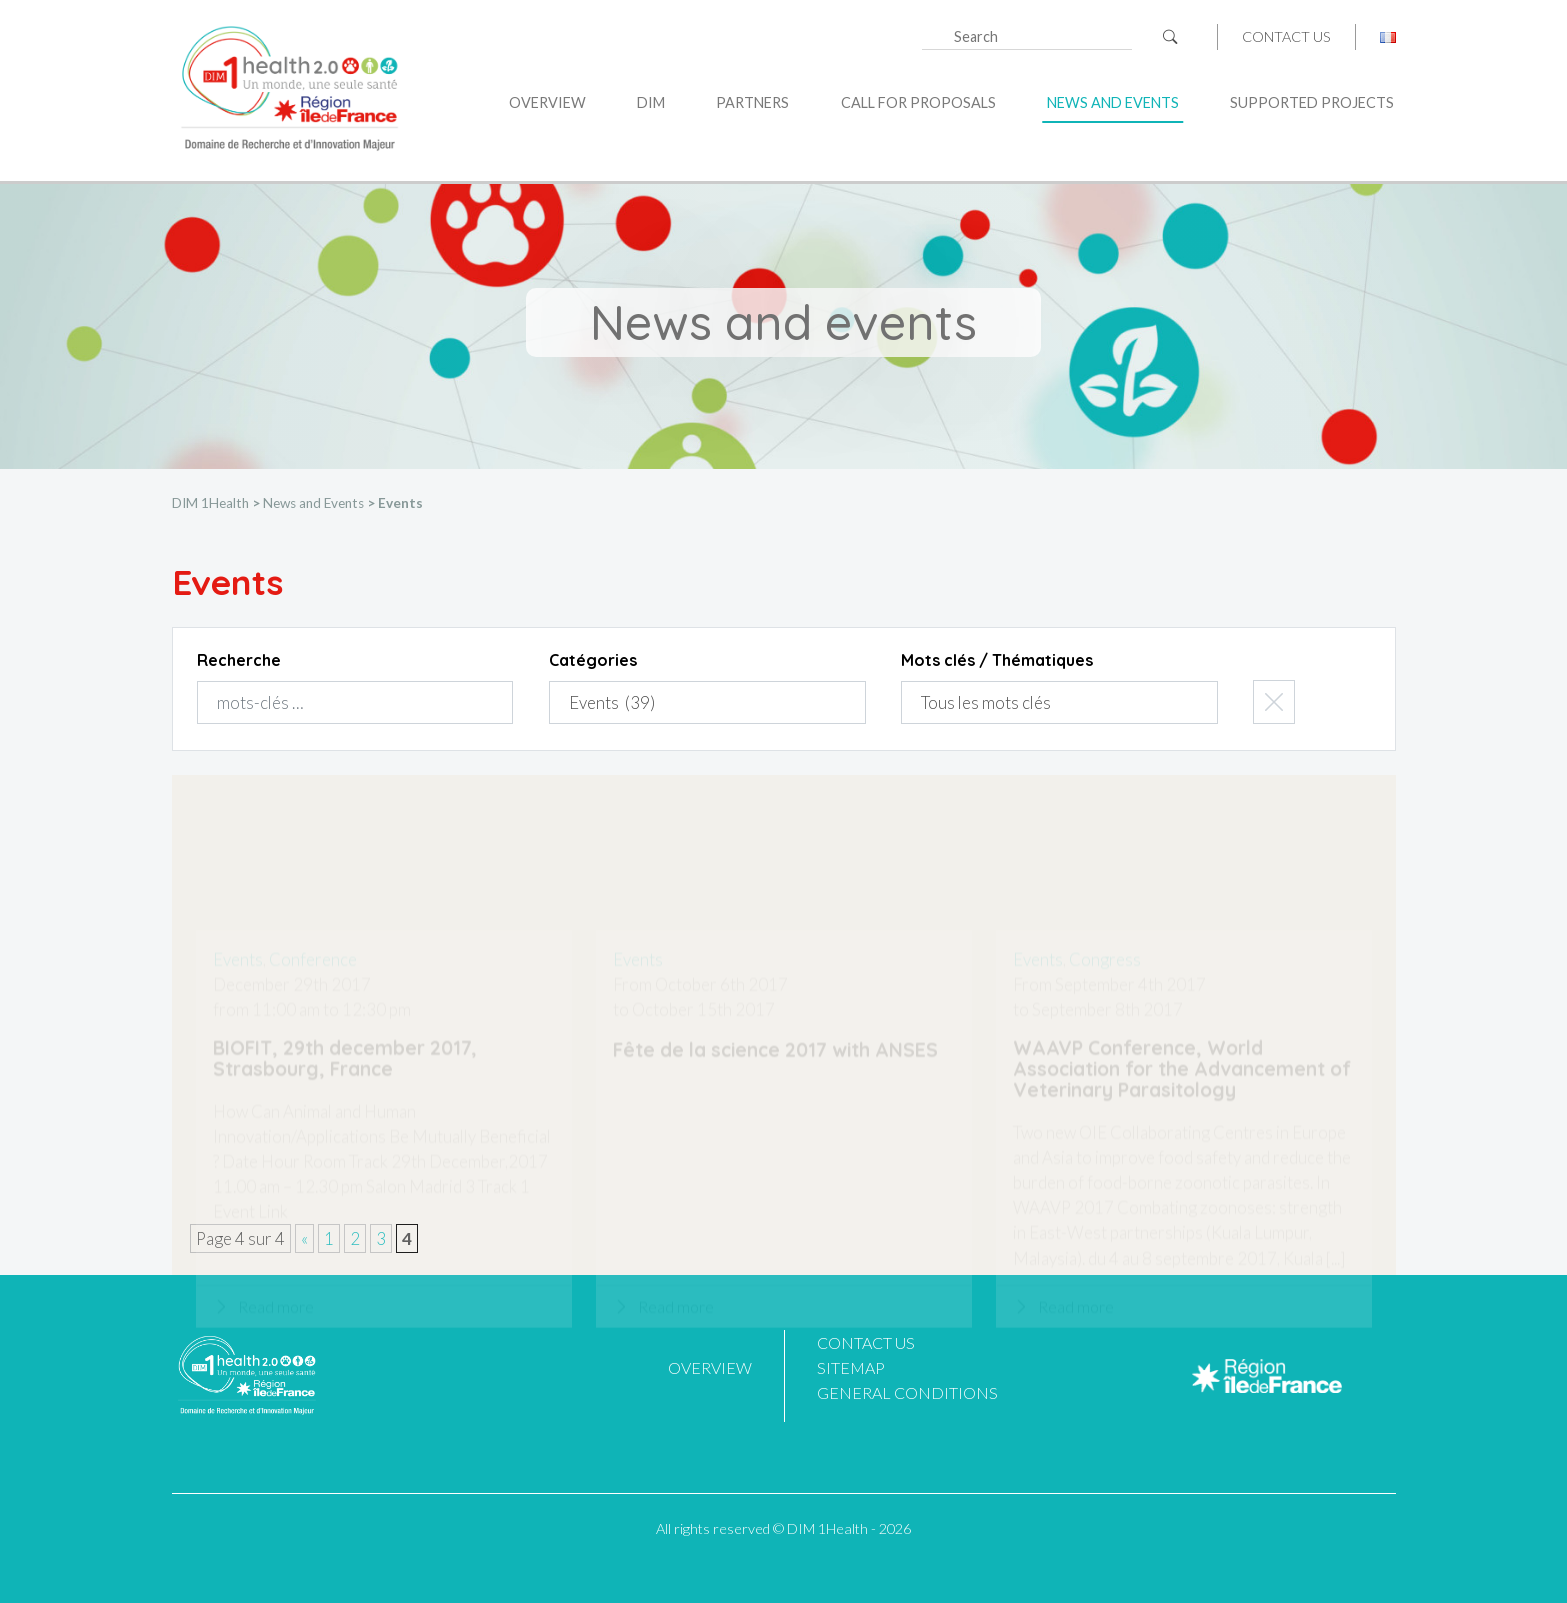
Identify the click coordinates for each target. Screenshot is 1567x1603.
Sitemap (851, 1367)
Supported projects (1312, 102)
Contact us (1286, 37)
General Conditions (907, 1392)
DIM (651, 102)
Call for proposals (918, 102)
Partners (752, 102)
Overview (547, 102)
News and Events (1113, 102)
